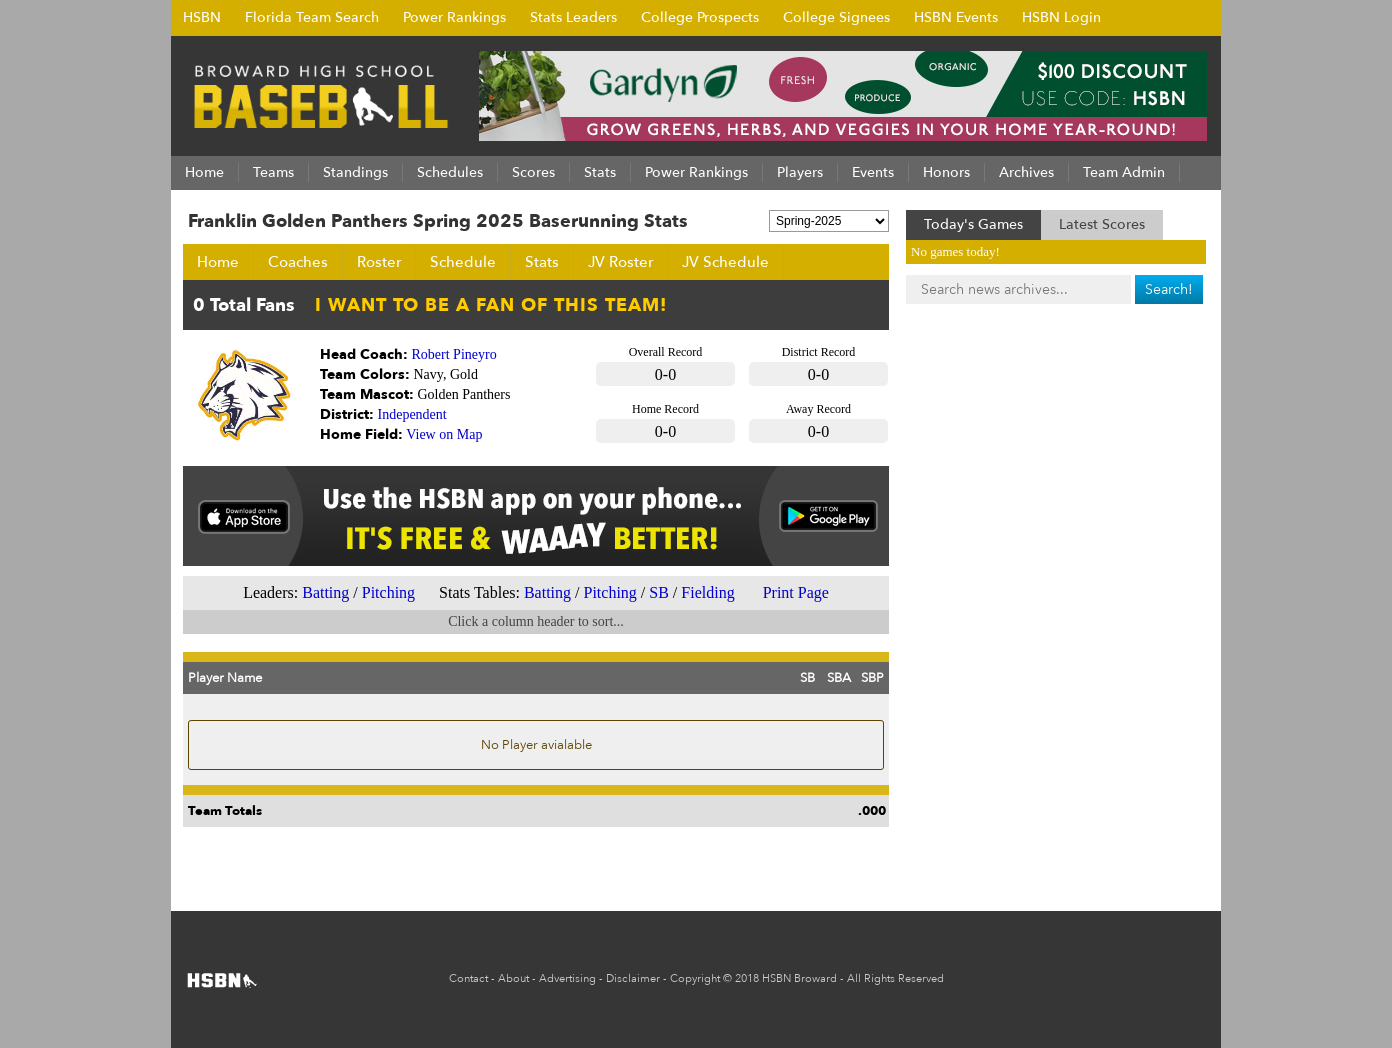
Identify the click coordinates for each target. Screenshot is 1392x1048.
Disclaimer (633, 978)
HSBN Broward (799, 978)
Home (218, 262)
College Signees (836, 17)
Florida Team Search (312, 17)
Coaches (298, 262)
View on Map (444, 434)
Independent (412, 414)
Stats (542, 262)
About (513, 978)
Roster (379, 262)
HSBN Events (956, 17)
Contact (468, 978)
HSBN (202, 17)
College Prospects (700, 17)
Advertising (567, 978)
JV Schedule (725, 262)
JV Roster (620, 262)
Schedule (463, 262)
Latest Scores (1102, 224)
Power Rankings (454, 17)
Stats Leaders (573, 17)
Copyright (695, 978)
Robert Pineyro (454, 354)
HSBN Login (1061, 17)
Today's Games (973, 224)
